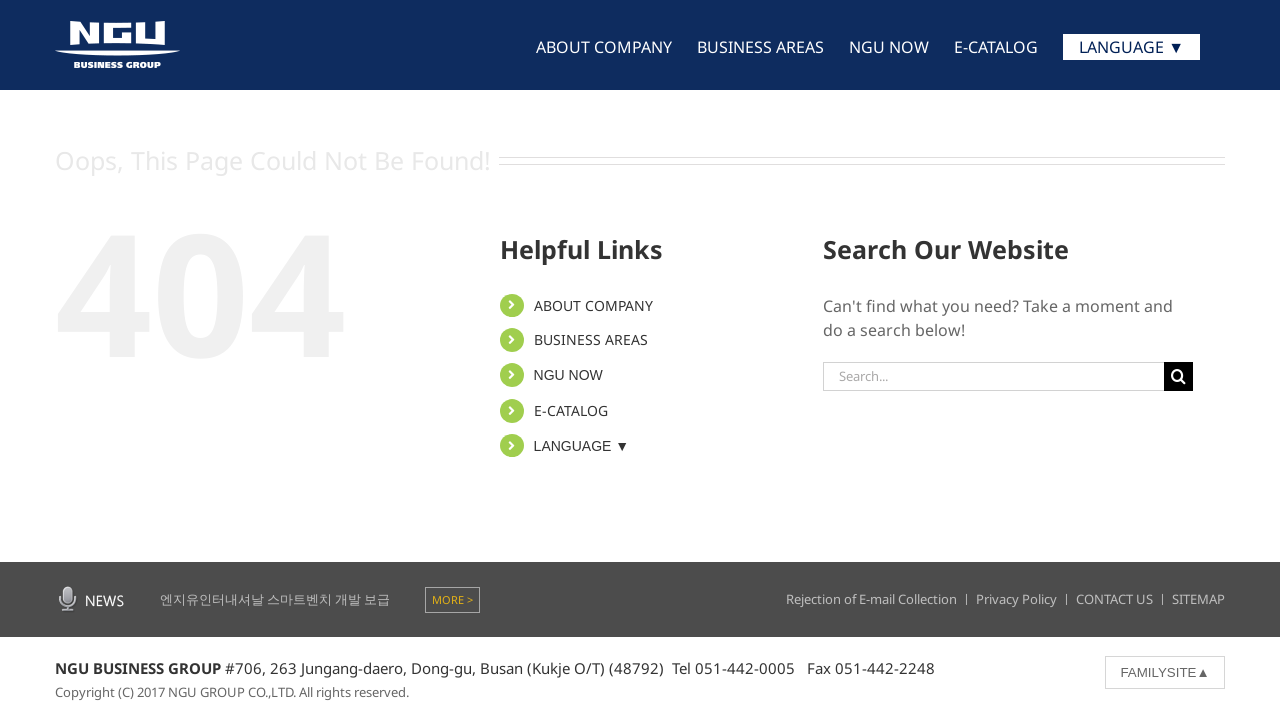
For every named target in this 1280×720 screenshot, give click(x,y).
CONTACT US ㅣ (1124, 599)
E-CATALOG (571, 410)
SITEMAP (1198, 599)
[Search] (1178, 376)
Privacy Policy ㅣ (1026, 599)
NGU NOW (568, 375)
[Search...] (993, 376)
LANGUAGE (582, 446)
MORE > (452, 599)
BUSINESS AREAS (591, 339)
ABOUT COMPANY (593, 305)
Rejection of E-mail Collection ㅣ (881, 599)
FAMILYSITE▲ (1164, 672)
